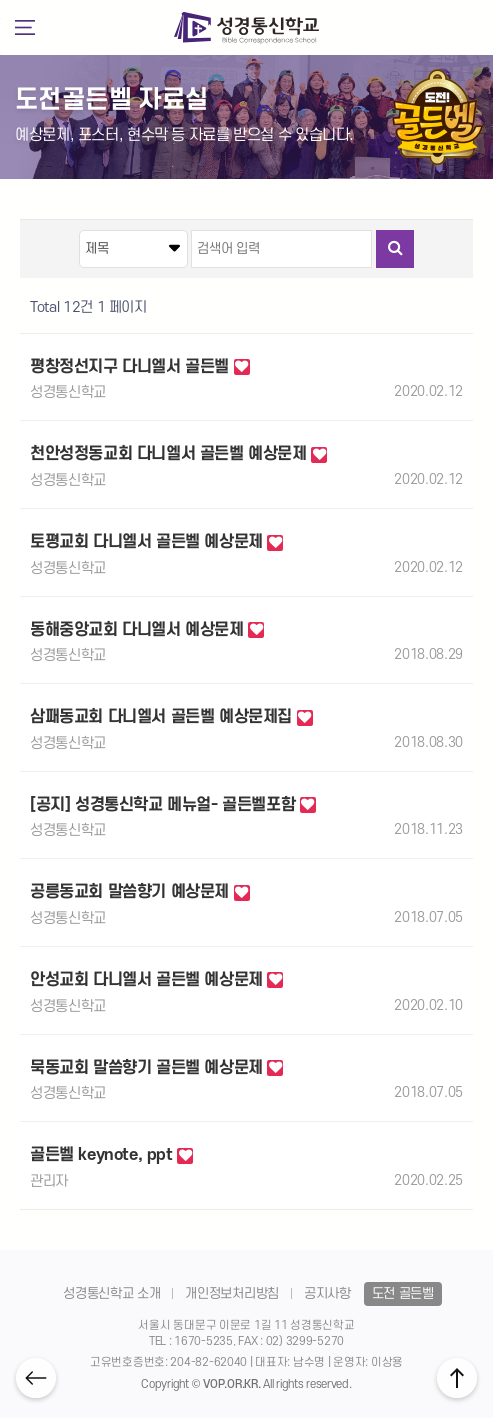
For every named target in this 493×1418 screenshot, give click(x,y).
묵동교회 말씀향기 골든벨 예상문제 (156, 1068)
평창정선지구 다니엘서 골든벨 (140, 367)
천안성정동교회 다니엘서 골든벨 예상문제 (178, 454)
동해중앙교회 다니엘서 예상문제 (147, 630)
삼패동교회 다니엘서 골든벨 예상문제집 (171, 717)
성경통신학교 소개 (111, 1293)
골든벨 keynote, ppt (111, 1155)
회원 (466, 27)
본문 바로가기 (0, 108)
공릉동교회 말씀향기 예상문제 (140, 892)
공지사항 (327, 1293)
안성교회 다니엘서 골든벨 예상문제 (156, 980)
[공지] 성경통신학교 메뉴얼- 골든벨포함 (173, 805)
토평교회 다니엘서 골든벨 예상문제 (156, 542)
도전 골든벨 (403, 1293)
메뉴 (24, 28)
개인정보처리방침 (231, 1293)
